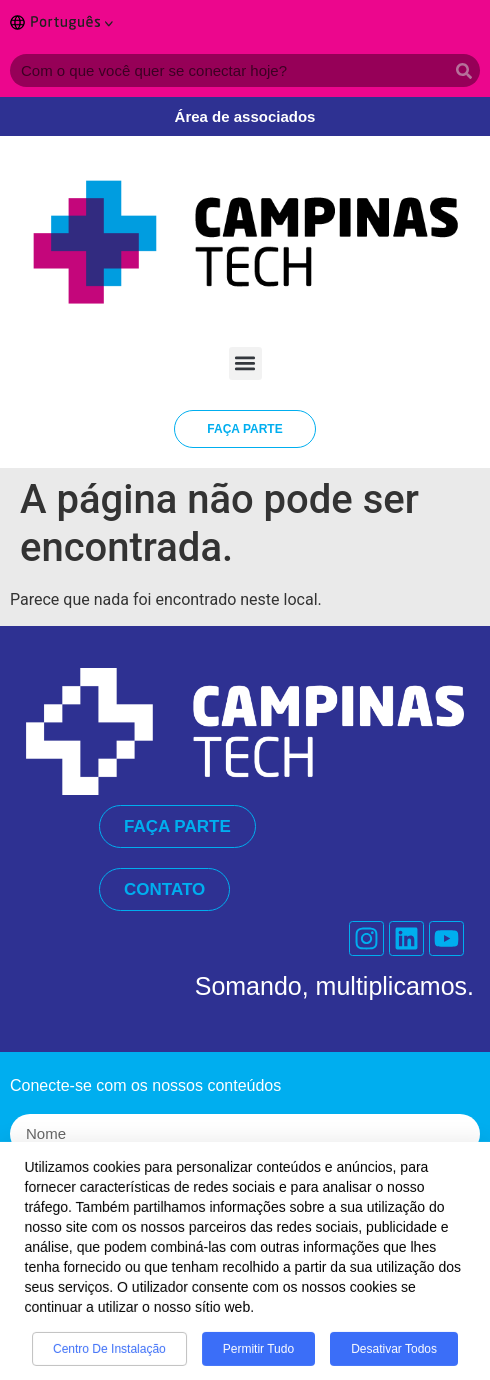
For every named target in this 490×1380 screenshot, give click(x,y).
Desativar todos (394, 1357)
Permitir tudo (258, 1357)
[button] (245, 363)
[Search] (463, 70)
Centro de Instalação (109, 1357)
